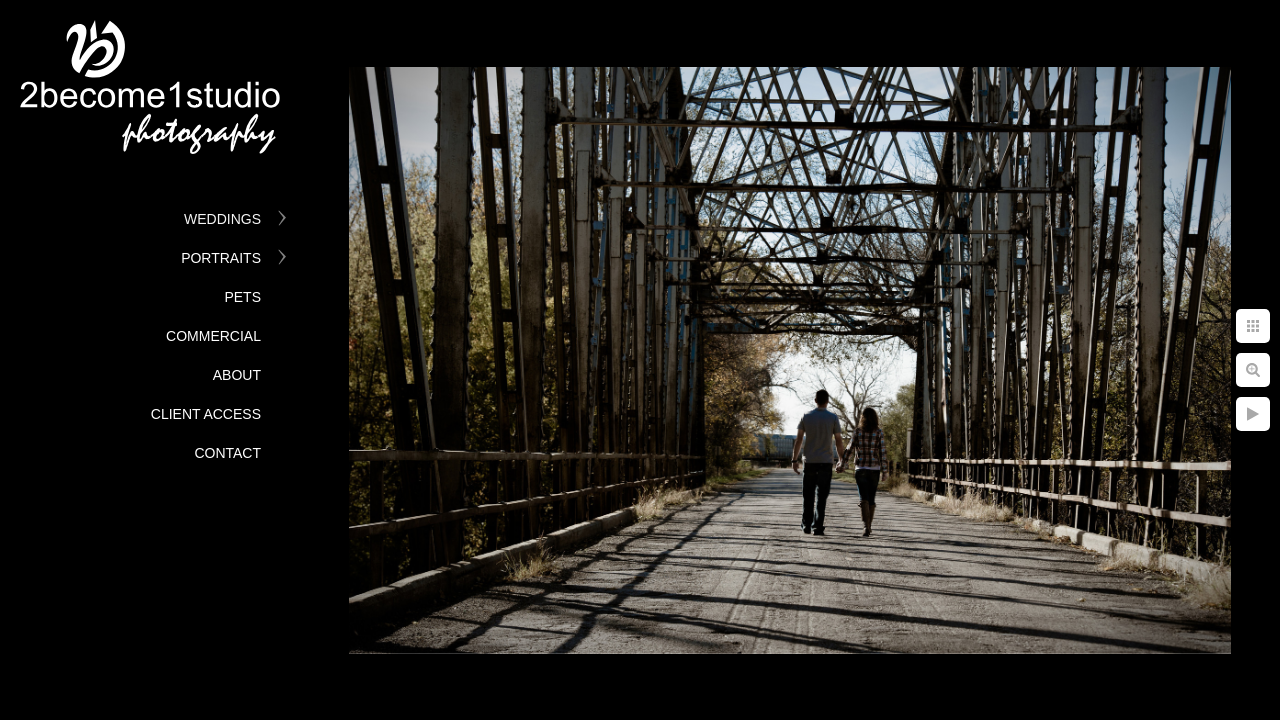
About (237, 375)
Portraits (221, 258)
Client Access (206, 414)
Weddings (222, 219)
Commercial (213, 336)
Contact (227, 453)
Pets (242, 297)
